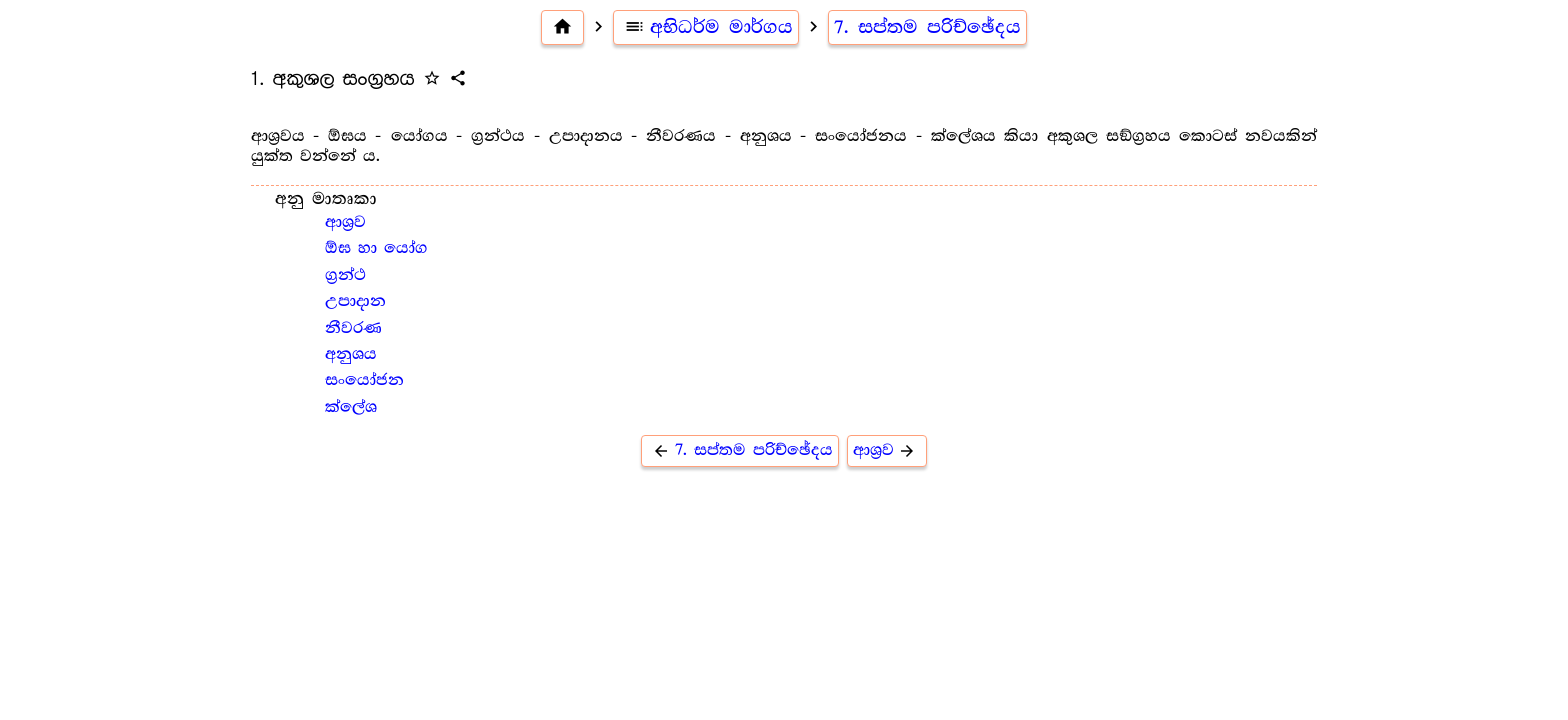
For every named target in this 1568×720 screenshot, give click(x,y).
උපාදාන (355, 301)
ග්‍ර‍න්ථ (345, 275)
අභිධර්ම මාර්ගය (706, 27)
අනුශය (351, 354)
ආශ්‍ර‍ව (345, 222)
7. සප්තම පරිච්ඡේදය (927, 27)
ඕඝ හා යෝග (376, 248)
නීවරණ (353, 328)
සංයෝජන (364, 380)
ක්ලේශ (351, 407)
